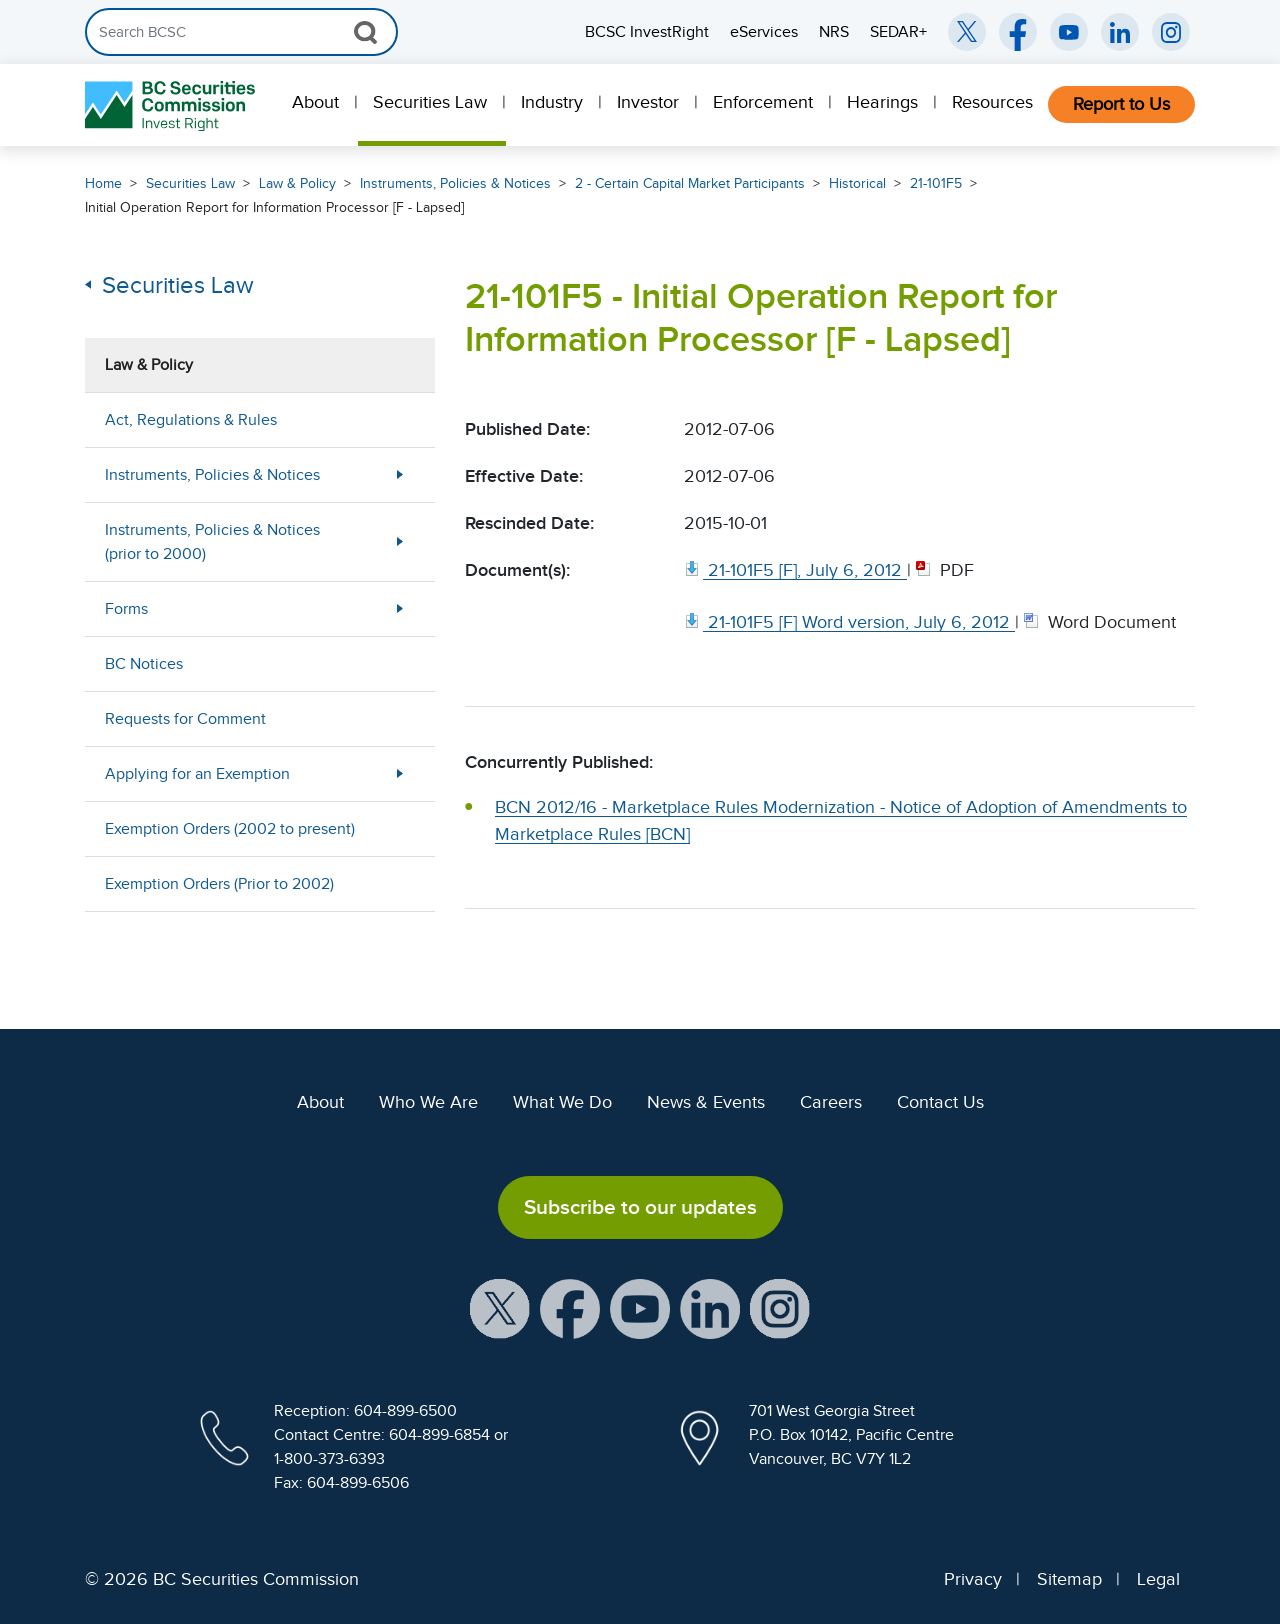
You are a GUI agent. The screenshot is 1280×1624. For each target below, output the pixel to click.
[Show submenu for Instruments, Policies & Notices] (400, 474)
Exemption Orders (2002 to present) (230, 829)
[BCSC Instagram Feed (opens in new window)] (1171, 32)
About (315, 102)
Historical (857, 183)
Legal (1158, 1579)
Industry (552, 102)
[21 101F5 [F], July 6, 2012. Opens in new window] (795, 570)
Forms (126, 609)
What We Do (562, 1102)
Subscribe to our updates (640, 1207)
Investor (648, 102)
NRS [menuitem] (834, 32)
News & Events (706, 1102)
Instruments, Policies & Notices (455, 183)
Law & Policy (297, 183)
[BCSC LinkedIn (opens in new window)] (1120, 32)
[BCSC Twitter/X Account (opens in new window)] (967, 32)
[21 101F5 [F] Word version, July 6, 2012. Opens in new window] (849, 622)
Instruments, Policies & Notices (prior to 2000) (212, 542)
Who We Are (428, 1102)
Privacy (973, 1579)
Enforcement (763, 102)
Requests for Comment (185, 719)
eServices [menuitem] (764, 32)
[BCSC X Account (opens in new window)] (500, 1308)
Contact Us (940, 1102)
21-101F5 (936, 183)
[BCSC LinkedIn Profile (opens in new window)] (710, 1308)
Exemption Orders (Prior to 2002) (219, 884)
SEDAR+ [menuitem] (898, 32)
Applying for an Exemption (197, 774)
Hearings (882, 102)
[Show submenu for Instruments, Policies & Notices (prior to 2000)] (400, 541)
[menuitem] (317, 105)
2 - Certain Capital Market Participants (690, 183)
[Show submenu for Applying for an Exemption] (400, 773)
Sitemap (1069, 1579)
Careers (831, 1102)
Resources (992, 102)
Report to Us (1121, 104)
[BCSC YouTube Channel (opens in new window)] (1069, 32)
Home (103, 183)
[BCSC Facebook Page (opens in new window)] (1018, 32)
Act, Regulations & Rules (191, 420)
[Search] (241, 32)
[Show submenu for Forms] (400, 608)
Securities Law (430, 102)
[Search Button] (365, 32)
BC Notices (144, 664)
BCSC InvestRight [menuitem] (647, 32)
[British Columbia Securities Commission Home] (172, 105)
